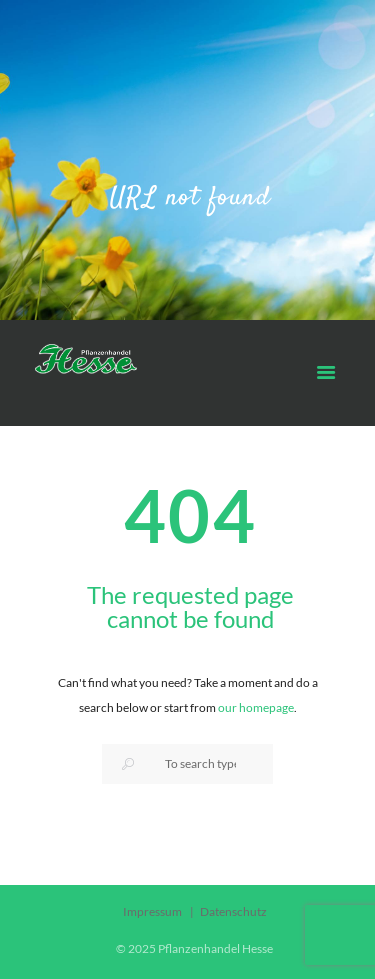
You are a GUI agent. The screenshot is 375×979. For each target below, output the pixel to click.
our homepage (256, 707)
